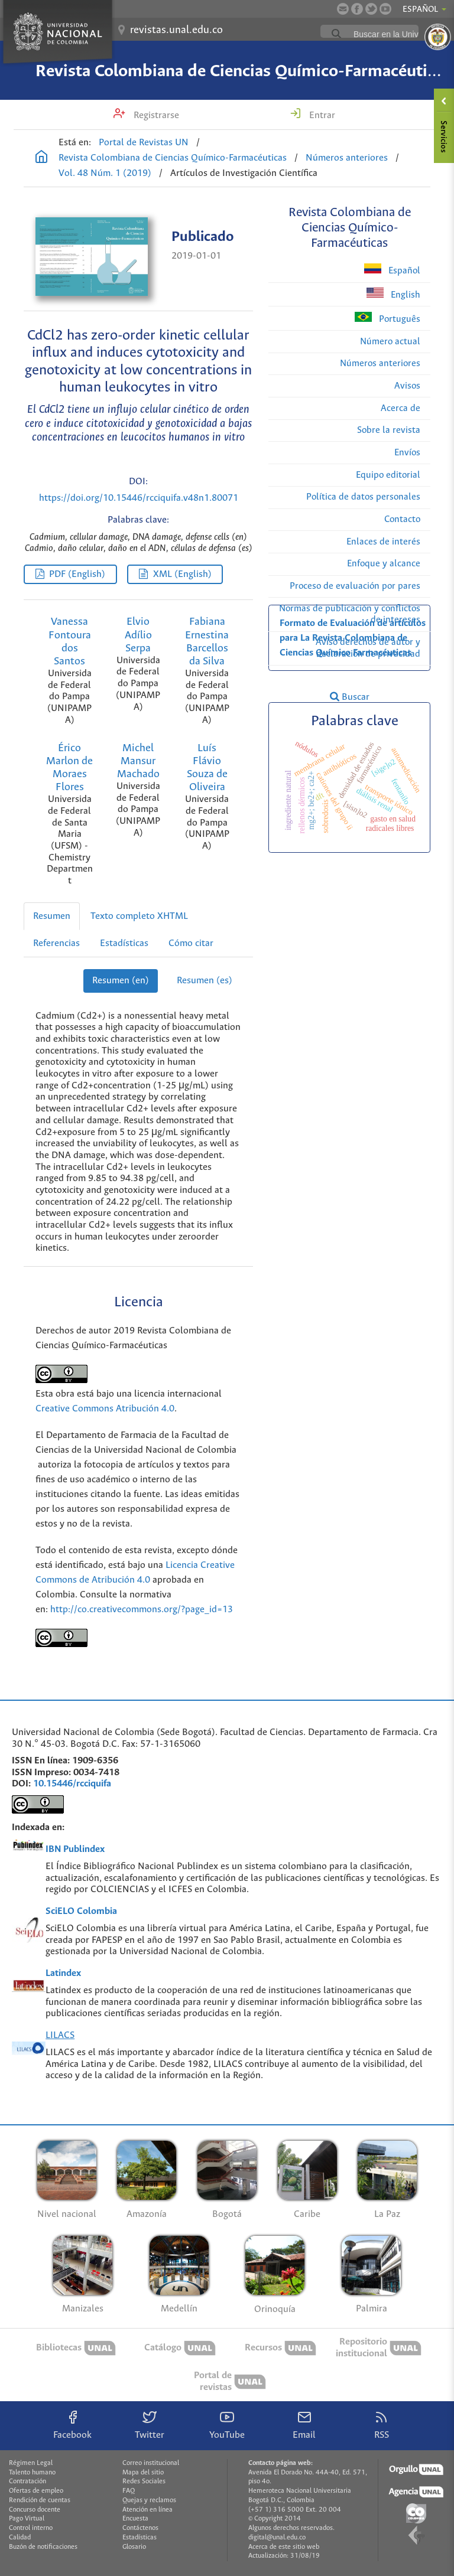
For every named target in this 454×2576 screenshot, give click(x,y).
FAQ (128, 2491)
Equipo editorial (388, 475)
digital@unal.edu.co (277, 2537)
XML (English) (182, 574)
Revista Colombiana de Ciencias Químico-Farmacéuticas (243, 71)
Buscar (349, 697)
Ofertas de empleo (36, 2491)
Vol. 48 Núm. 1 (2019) (105, 173)
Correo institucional (150, 2463)
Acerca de (400, 408)
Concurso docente (34, 2509)
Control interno (31, 2528)
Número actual (390, 342)
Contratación (27, 2481)
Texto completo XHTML (139, 916)
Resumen (51, 916)
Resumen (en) (120, 981)
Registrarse (155, 115)
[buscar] (398, 34)
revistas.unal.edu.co (176, 30)
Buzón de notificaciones (43, 2547)
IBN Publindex (75, 1849)
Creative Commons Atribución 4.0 (104, 1409)
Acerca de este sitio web (283, 2547)
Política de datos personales (363, 497)
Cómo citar (190, 943)
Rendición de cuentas (39, 2500)
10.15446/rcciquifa (72, 1784)
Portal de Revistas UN (144, 143)
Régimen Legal (31, 2463)
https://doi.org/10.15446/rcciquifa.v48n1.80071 (138, 498)
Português (387, 318)
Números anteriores (347, 158)
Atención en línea (147, 2509)
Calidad (20, 2537)
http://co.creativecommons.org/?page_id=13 (141, 1610)
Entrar (321, 115)
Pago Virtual (26, 2518)
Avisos (407, 386)
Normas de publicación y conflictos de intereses (349, 614)
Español (392, 269)
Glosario (134, 2547)
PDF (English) (77, 574)
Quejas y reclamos (149, 2500)
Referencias (56, 943)
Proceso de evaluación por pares (355, 586)
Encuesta (135, 2518)
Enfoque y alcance (383, 564)
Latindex (63, 1973)
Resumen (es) (204, 981)
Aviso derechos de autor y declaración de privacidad (368, 648)
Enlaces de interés (383, 542)
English (393, 294)
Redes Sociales (144, 2481)
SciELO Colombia (81, 1911)
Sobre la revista (388, 430)
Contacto (402, 519)
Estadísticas (124, 943)
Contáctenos (140, 2528)
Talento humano (32, 2472)
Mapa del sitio (143, 2472)
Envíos (407, 453)
